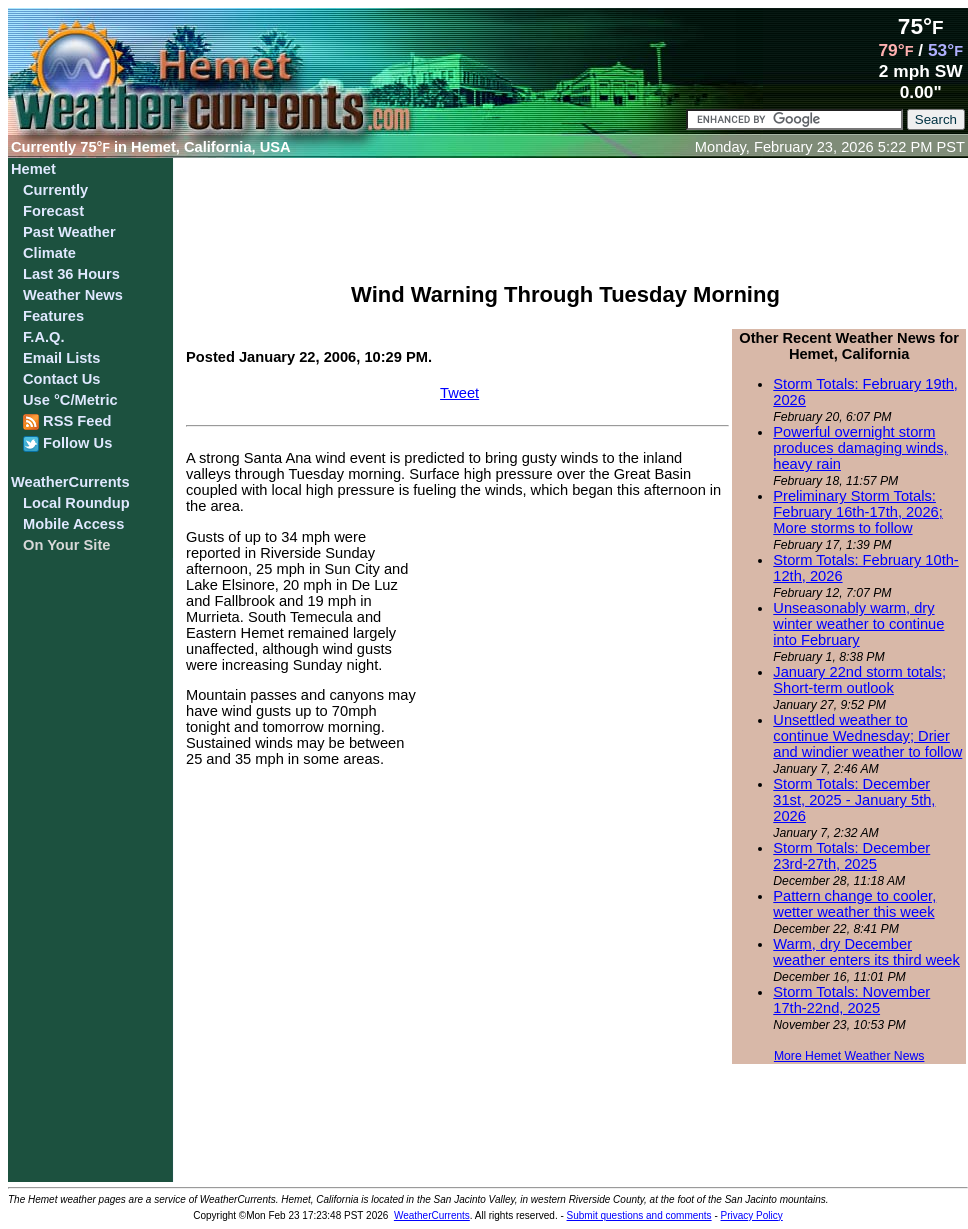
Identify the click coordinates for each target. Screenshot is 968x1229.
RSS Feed (67, 421)
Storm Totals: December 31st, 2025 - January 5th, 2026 (854, 800)
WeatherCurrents (70, 482)
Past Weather (69, 232)
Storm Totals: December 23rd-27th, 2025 (851, 856)
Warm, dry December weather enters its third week (866, 952)
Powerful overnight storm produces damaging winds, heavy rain (860, 448)
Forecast (53, 211)
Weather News (73, 295)
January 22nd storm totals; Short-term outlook (859, 680)
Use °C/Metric (70, 400)
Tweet (459, 393)
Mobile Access (73, 524)
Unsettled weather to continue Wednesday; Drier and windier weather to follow (867, 736)
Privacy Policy (752, 1215)
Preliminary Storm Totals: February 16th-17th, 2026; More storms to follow (857, 512)
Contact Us (61, 379)
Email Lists (61, 358)
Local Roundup (76, 503)
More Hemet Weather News (849, 1056)
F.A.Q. (44, 337)
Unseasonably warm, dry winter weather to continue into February (858, 624)
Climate (49, 253)
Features (53, 316)
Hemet (33, 169)
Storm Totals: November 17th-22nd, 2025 (851, 1000)
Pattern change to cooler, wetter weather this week (854, 904)
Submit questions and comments (639, 1215)
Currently (55, 190)
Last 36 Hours (71, 274)
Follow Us (67, 443)
